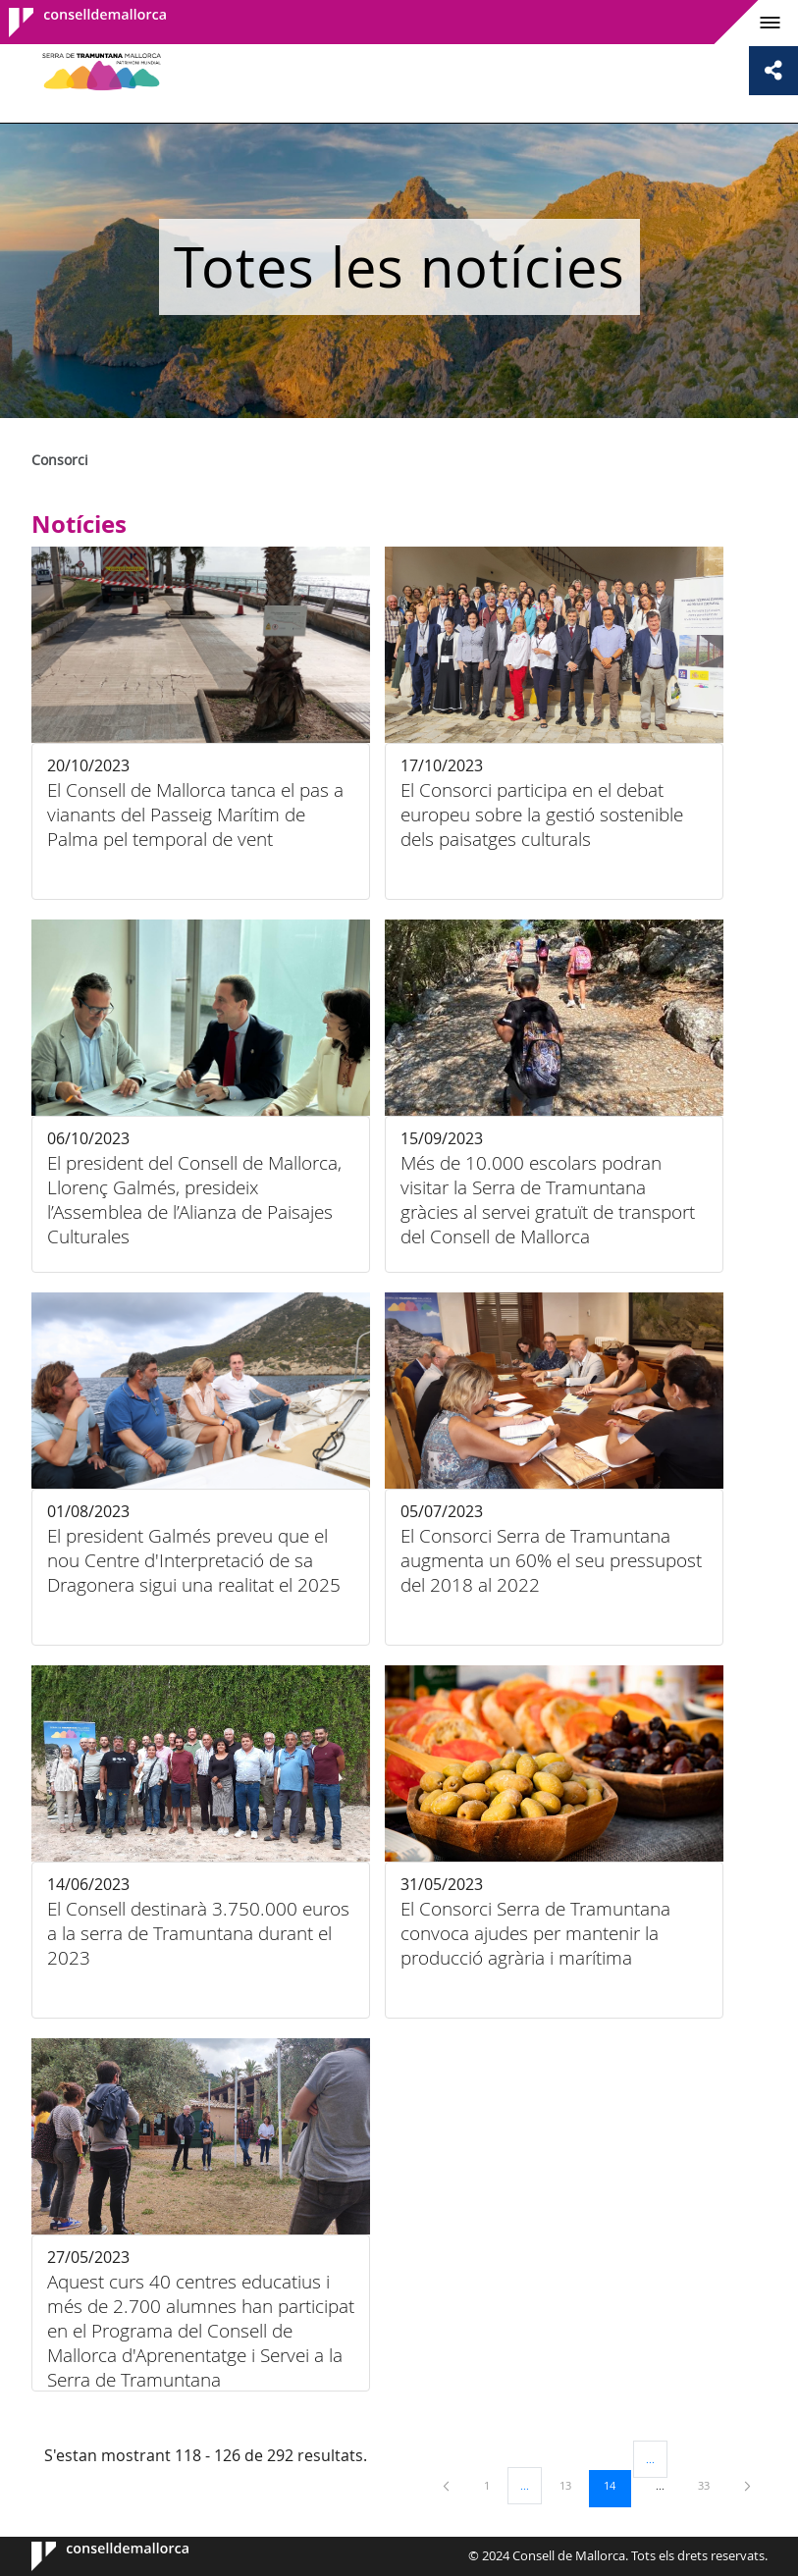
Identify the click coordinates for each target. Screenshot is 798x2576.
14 (616, 2485)
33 (710, 2485)
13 (572, 2485)
